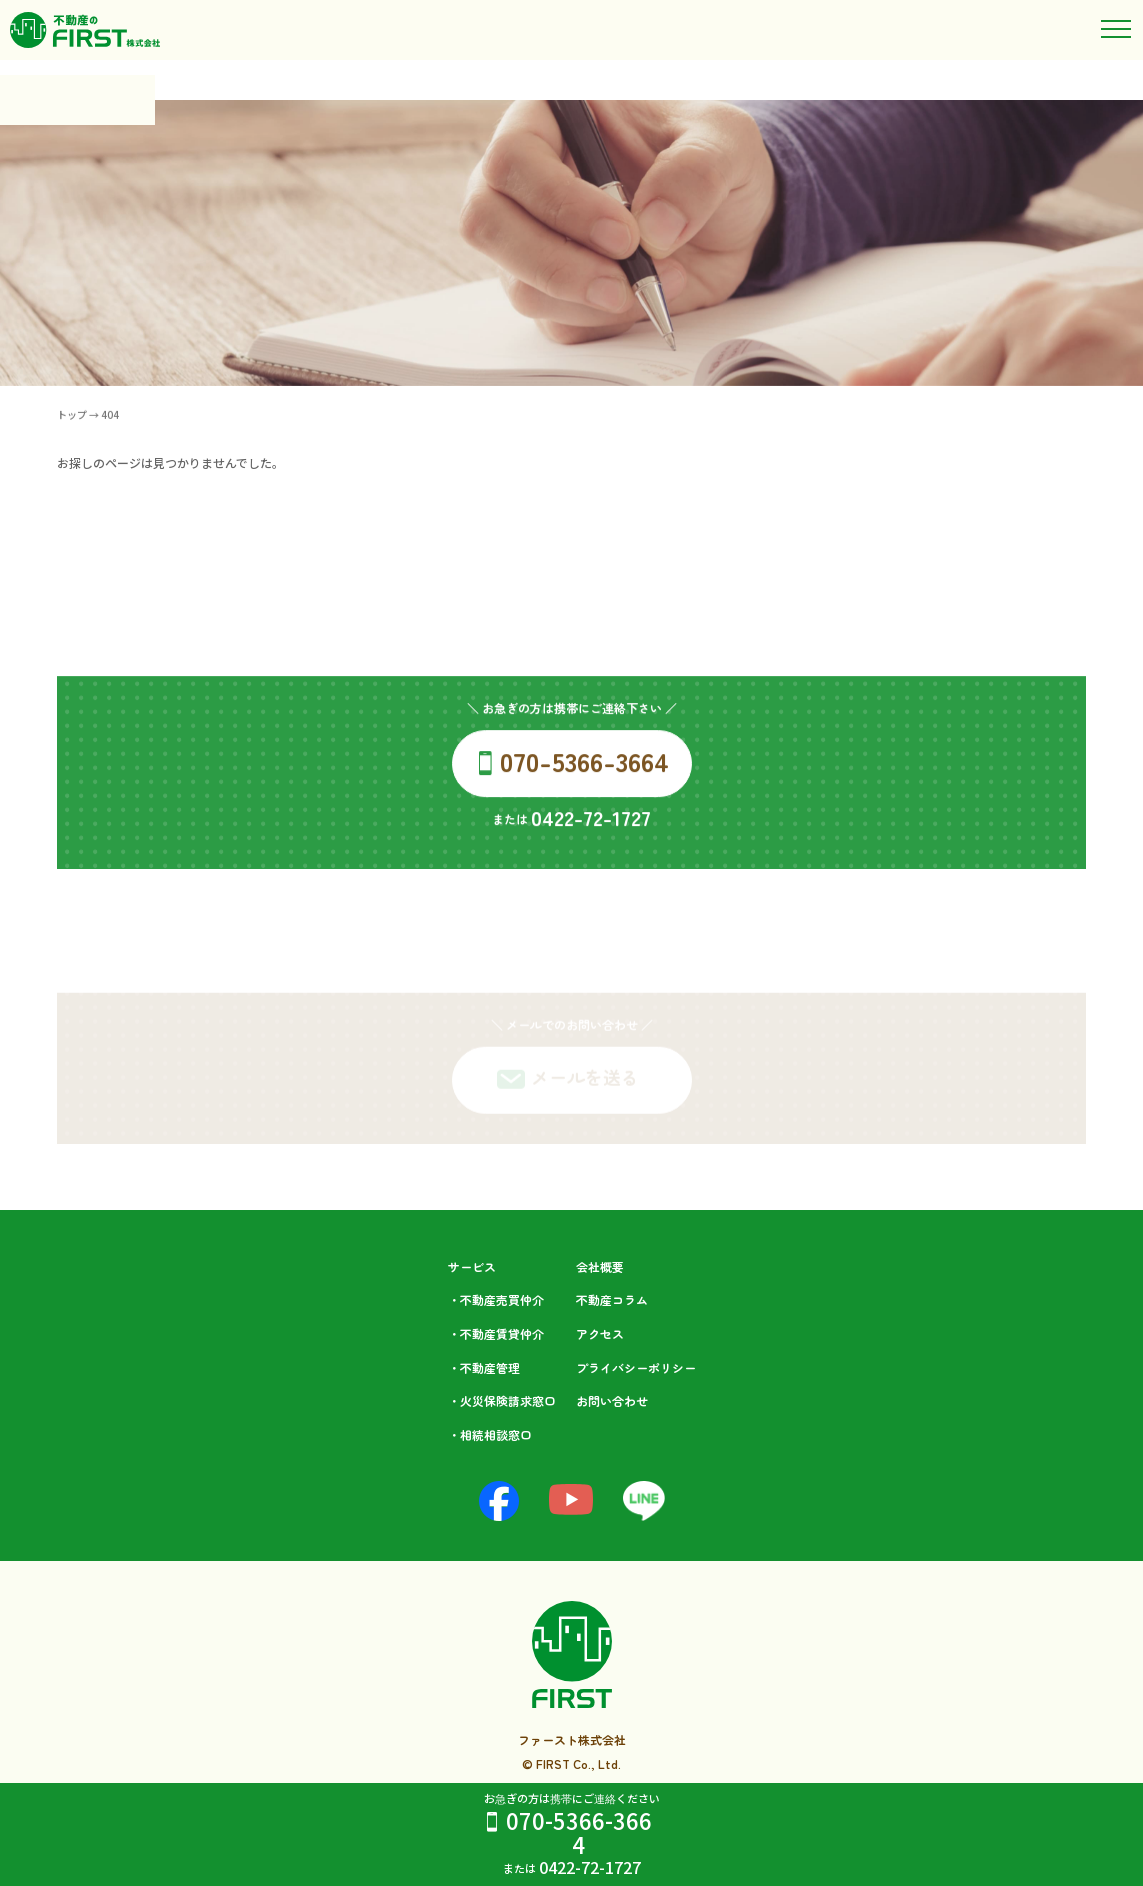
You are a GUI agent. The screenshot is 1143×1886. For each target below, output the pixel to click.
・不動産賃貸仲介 (496, 1333)
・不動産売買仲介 (496, 1299)
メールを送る (585, 1087)
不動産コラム (612, 1299)
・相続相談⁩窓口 (490, 1434)
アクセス (600, 1333)
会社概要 (600, 1266)
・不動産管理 (484, 1367)
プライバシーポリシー (636, 1367)
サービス (472, 1266)
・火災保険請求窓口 (502, 1400)
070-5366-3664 (579, 1832)
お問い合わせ (612, 1400)
